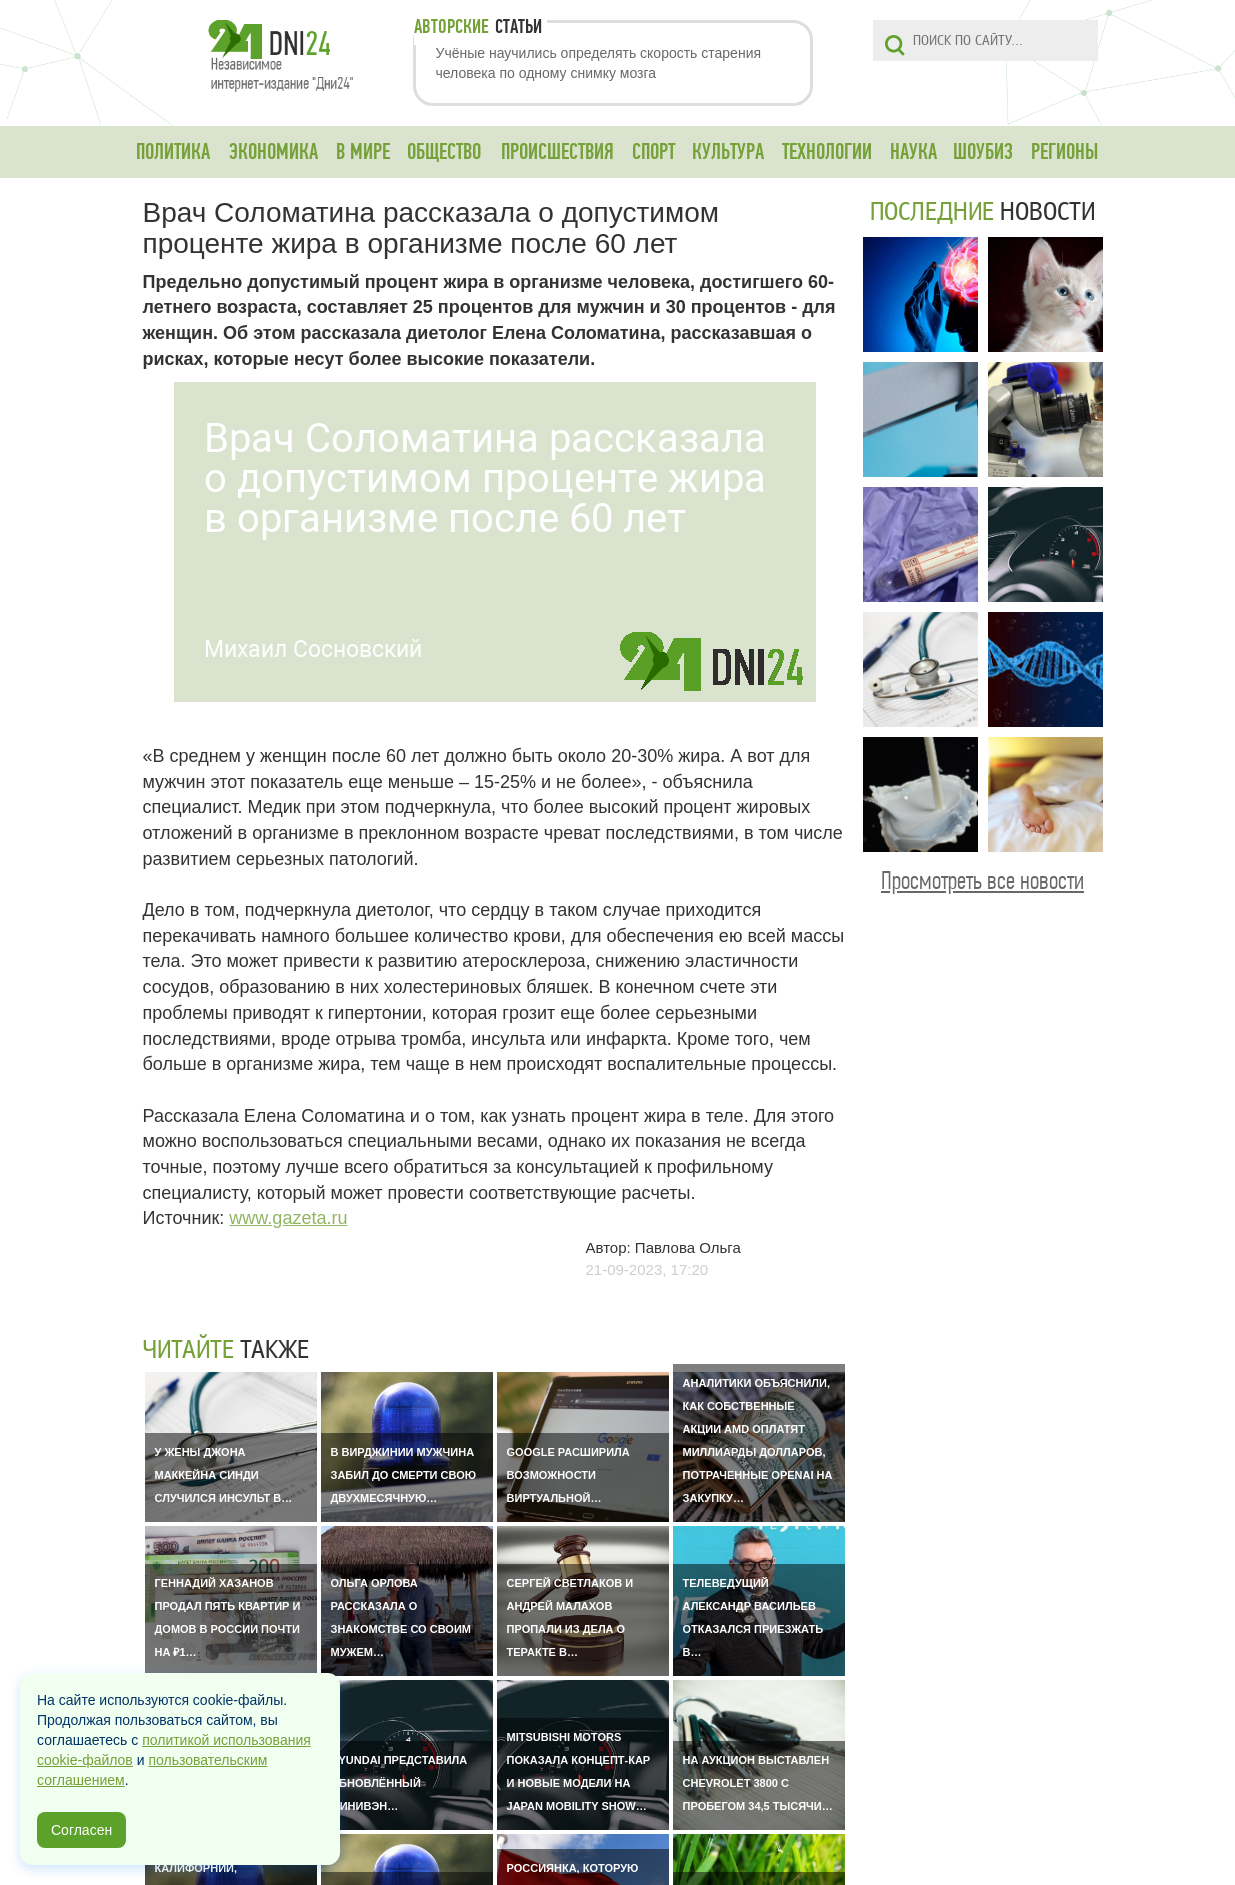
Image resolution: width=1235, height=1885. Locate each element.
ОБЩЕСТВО (444, 152)
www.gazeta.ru (288, 1218)
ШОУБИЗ (983, 152)
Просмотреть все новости (982, 880)
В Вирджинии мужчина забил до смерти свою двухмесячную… (404, 1475)
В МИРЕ (363, 152)
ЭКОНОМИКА (273, 152)
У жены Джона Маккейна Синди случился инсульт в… (224, 1475)
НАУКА (913, 152)
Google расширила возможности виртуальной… (568, 1475)
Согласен (81, 1830)
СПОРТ (653, 152)
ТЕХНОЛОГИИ (827, 152)
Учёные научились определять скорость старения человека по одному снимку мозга (599, 63)
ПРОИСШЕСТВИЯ (557, 152)
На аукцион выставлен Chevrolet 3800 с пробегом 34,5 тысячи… (758, 1783)
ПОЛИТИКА (173, 152)
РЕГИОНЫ (1064, 152)
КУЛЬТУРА (728, 152)
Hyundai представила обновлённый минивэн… (399, 1783)
